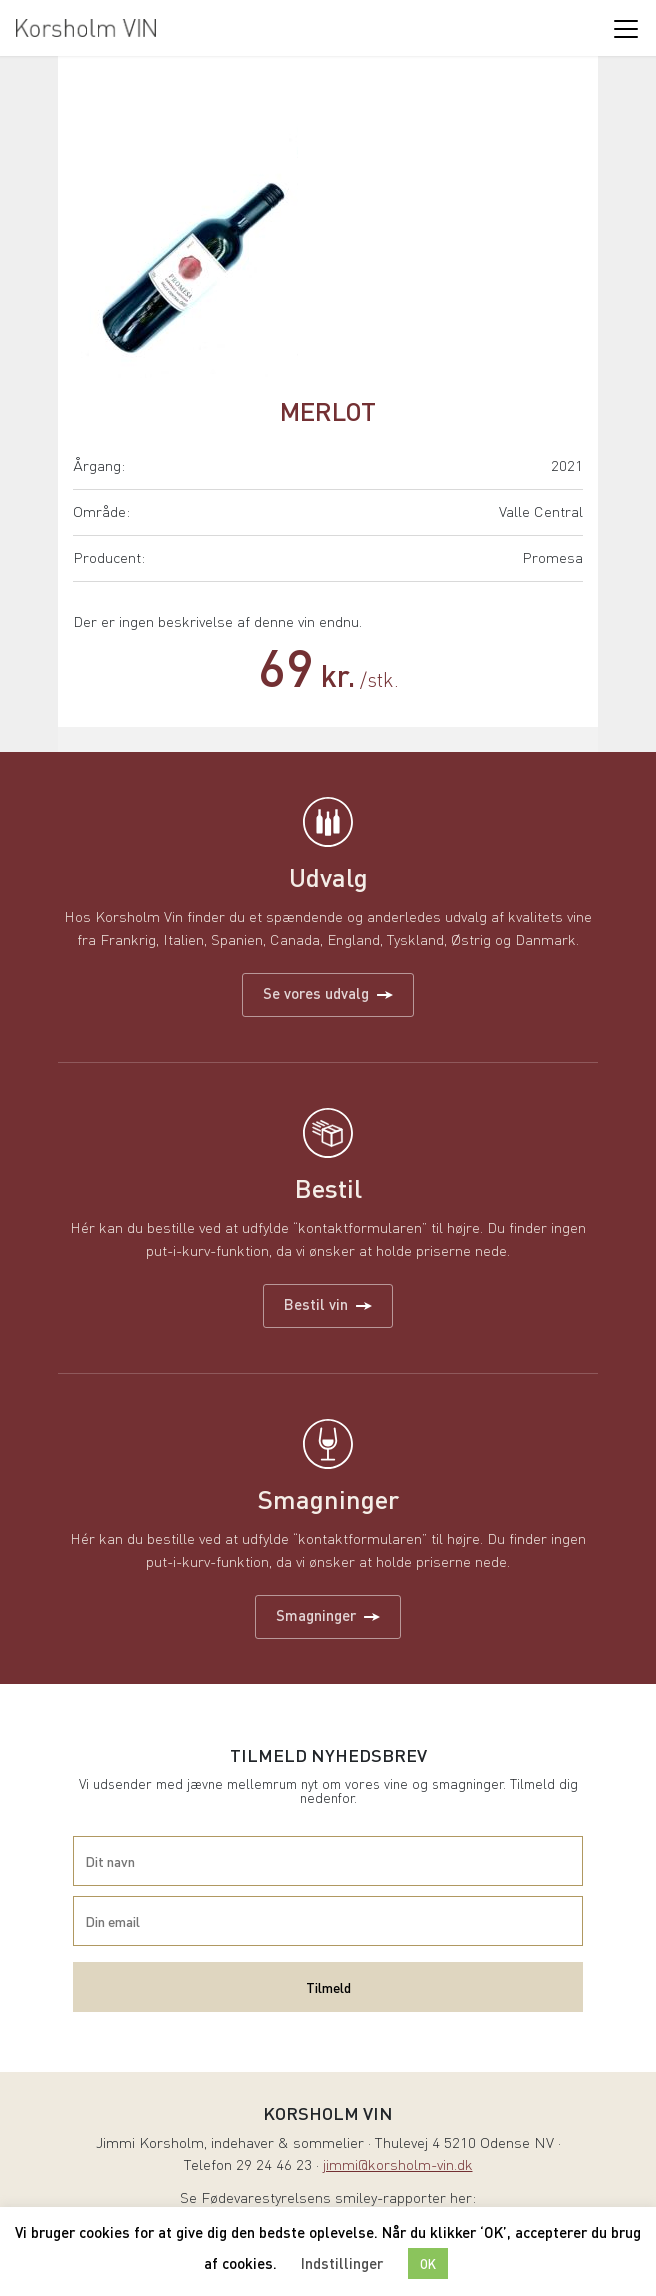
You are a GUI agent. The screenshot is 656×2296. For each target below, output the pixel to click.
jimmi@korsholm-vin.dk (398, 2166)
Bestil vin (328, 1304)
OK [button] (428, 2263)
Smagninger (328, 1615)
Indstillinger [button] (342, 2263)
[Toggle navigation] (625, 28)
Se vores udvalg (328, 993)
